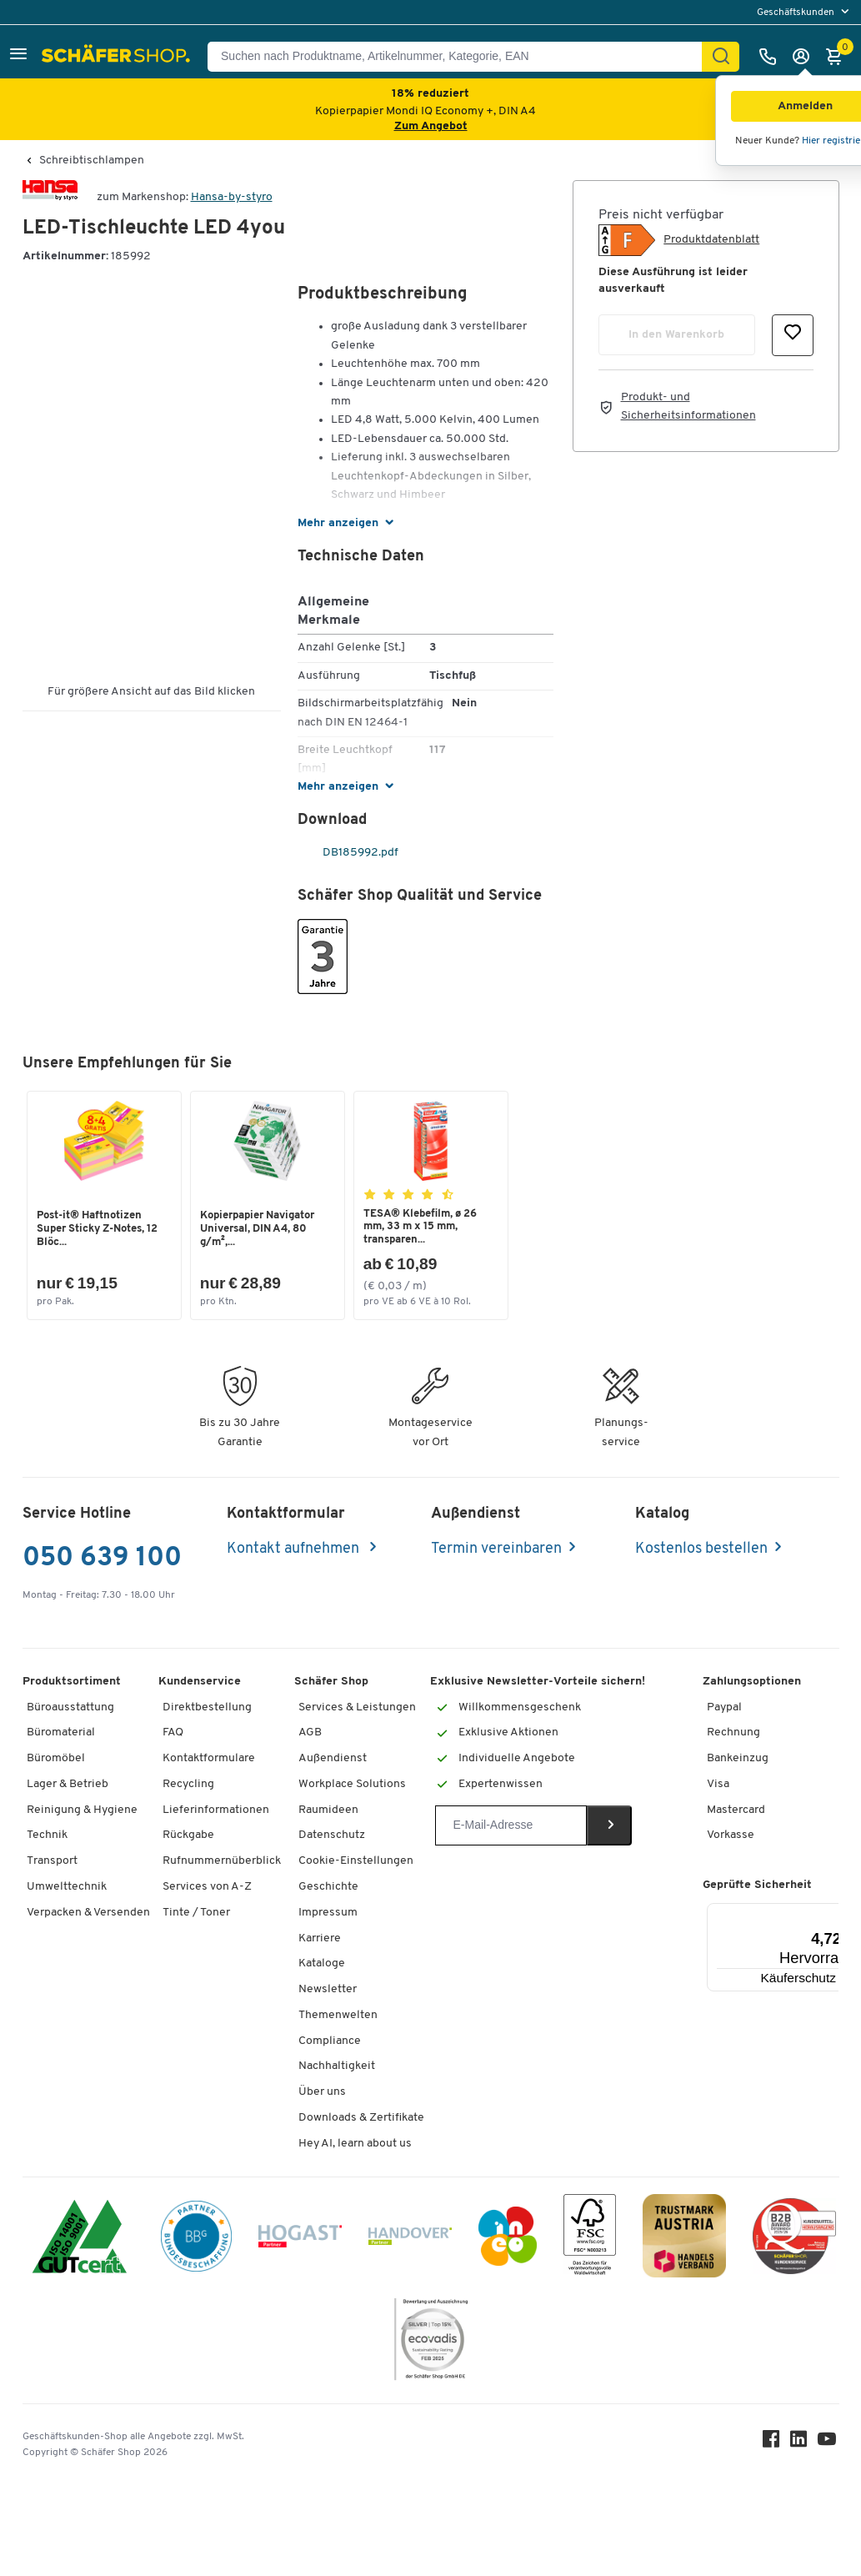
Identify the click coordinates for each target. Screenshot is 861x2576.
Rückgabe (188, 1836)
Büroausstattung (70, 1708)
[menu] (805, 12)
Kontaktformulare (209, 1760)
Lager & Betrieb (67, 1786)
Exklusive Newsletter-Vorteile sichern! (537, 1682)
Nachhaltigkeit (336, 2067)
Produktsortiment (72, 1682)
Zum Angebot (431, 126)
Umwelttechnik (67, 1888)
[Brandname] (50, 197)
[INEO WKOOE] (507, 2240)
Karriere (319, 1939)
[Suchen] (721, 57)
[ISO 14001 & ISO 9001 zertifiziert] (79, 2240)
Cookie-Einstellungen (355, 1862)
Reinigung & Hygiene (82, 1811)
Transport (52, 1862)
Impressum (328, 1913)
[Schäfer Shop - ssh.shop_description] (118, 56)
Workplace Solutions (352, 1786)
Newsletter (327, 1991)
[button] (18, 56)
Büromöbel (56, 1760)
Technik (47, 1836)
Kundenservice (199, 1682)
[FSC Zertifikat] (589, 2240)
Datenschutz (331, 1836)
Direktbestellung (207, 1708)
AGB (310, 1734)
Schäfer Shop (331, 1682)
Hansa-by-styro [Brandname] (232, 197)
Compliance (329, 2042)
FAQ (173, 1734)
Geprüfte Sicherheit (757, 1887)
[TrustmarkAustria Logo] (684, 2240)
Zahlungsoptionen (752, 1682)
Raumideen (328, 1811)
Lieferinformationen (216, 1811)
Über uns (322, 2093)
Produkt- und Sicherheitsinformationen (688, 406)
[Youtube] (829, 2444)
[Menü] (838, 1914)
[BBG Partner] (196, 2240)
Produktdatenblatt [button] (711, 239)
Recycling (188, 1786)
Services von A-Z (207, 1888)
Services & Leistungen (357, 1708)
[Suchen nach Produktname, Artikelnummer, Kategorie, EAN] (461, 57)
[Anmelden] (805, 57)
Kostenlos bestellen (701, 1550)
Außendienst (332, 1760)
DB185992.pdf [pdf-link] (349, 852)
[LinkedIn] (801, 2444)
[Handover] (410, 2240)
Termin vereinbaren (496, 1550)
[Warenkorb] (838, 57)
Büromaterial (61, 1734)
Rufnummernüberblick (222, 1862)
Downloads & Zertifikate (361, 2119)
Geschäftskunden (797, 13)
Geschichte (328, 1888)
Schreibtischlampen (91, 161)
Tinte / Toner (196, 1913)
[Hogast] (300, 2241)
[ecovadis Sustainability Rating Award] (431, 2343)
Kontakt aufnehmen (295, 1550)
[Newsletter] (510, 1827)
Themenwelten (338, 2017)
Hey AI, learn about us (355, 2144)
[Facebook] (773, 2444)
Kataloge (321, 1965)
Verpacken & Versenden (88, 1913)
